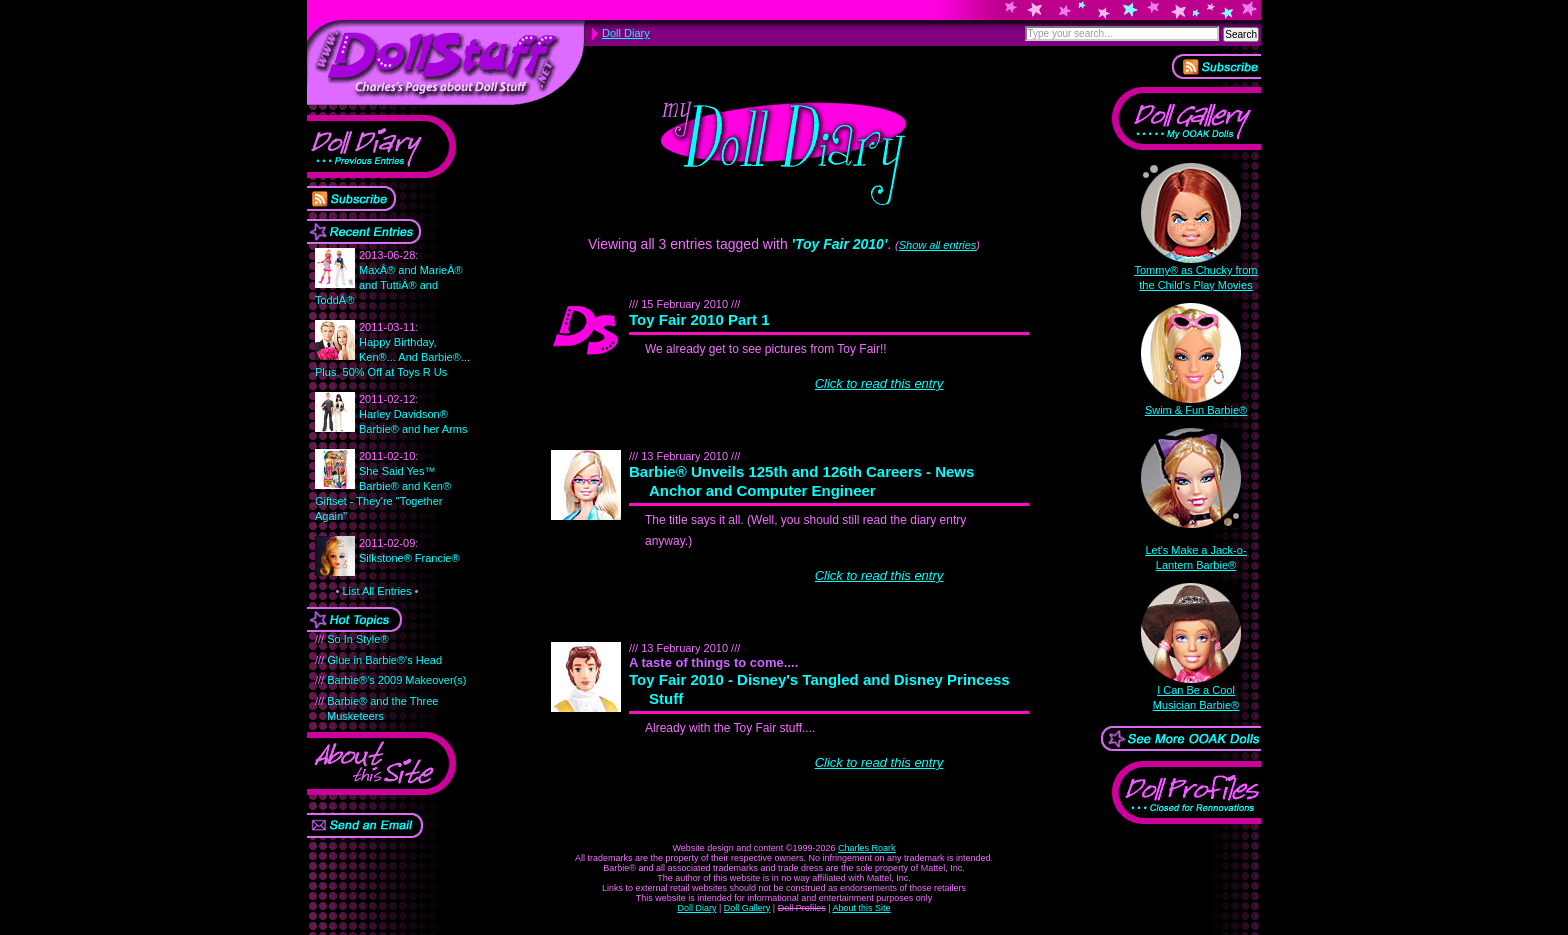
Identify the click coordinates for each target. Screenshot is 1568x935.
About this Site (862, 908)
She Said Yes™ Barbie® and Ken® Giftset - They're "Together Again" (383, 486)
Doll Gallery (747, 908)
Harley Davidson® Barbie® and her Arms (413, 414)
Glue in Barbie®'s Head (384, 660)
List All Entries (376, 591)
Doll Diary (696, 908)
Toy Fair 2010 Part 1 (709, 319)
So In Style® (357, 639)
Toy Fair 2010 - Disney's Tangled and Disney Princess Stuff (829, 689)
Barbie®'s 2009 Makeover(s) (396, 680)
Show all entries (938, 245)
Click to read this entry (879, 383)
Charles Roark (867, 848)
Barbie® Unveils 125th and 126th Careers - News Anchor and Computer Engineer (811, 481)
